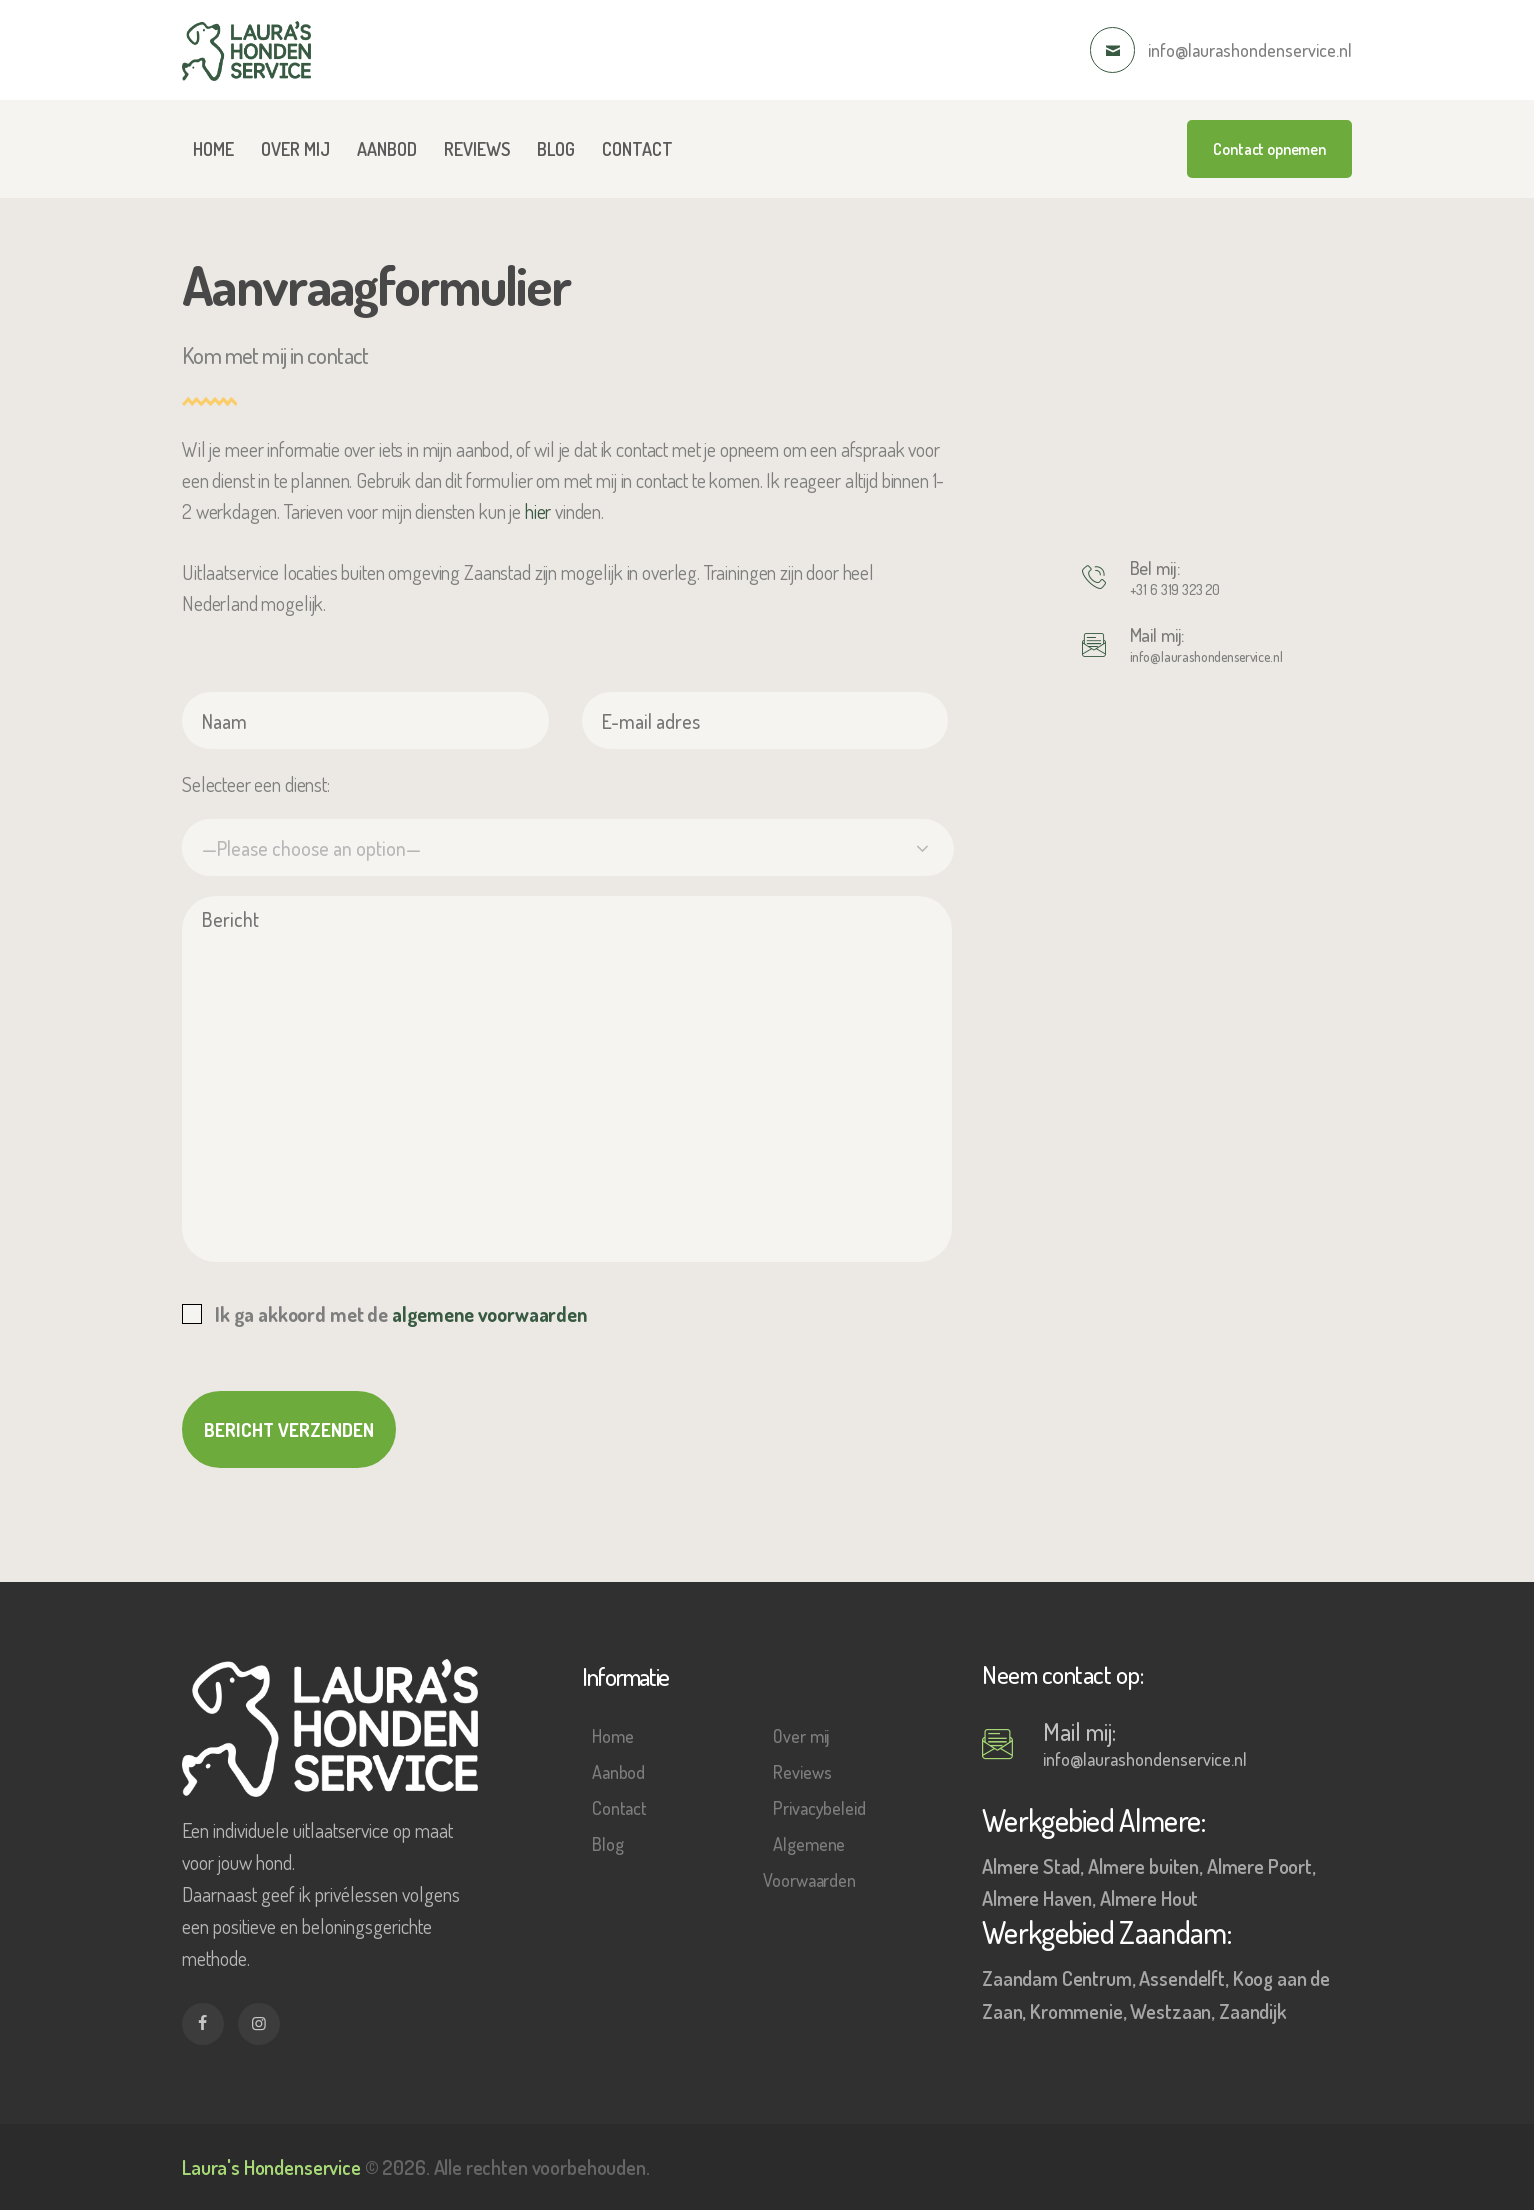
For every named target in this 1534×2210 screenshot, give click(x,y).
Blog (607, 1844)
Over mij (801, 1736)
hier (538, 511)
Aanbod (618, 1772)
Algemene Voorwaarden (809, 1862)
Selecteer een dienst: (256, 784)
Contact (619, 1808)
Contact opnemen (1269, 149)
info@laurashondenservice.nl (1206, 656)
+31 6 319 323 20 (1175, 589)
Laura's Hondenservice (271, 2167)
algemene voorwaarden (489, 1314)
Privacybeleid (819, 1808)
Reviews (802, 1772)
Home (612, 1736)
